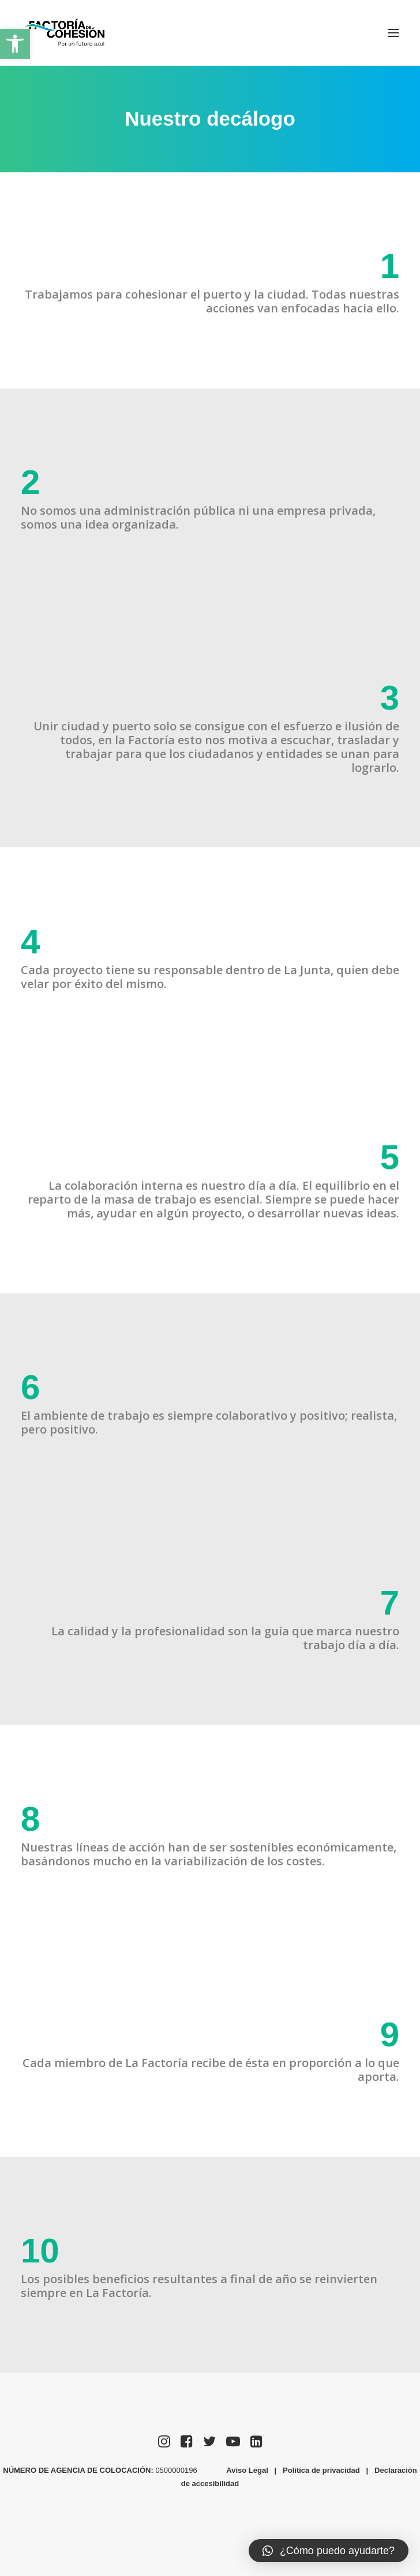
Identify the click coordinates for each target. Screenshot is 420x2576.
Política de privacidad (321, 2470)
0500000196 (177, 2470)
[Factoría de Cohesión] (65, 33)
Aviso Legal (247, 2470)
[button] (15, 44)
